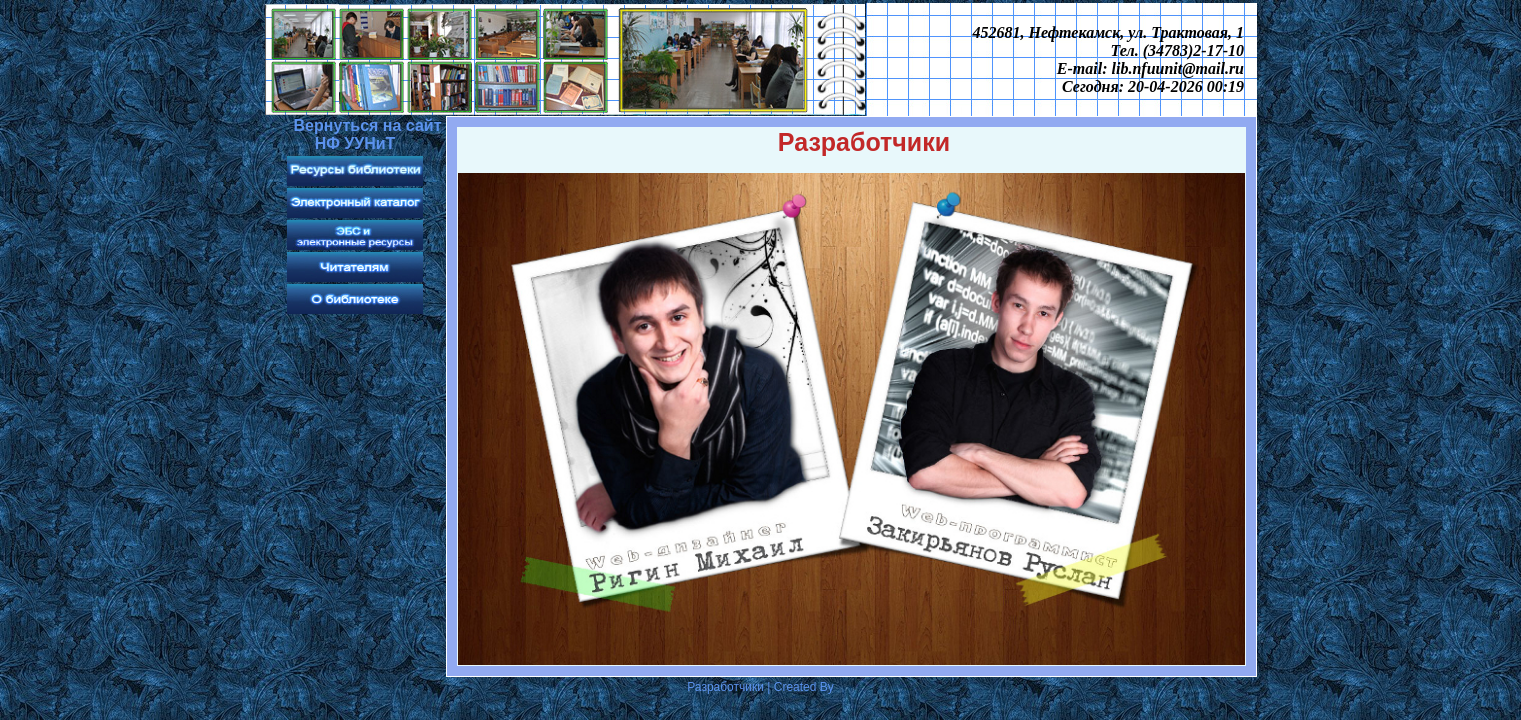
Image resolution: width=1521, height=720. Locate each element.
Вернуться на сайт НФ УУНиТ (367, 134)
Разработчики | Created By (760, 687)
